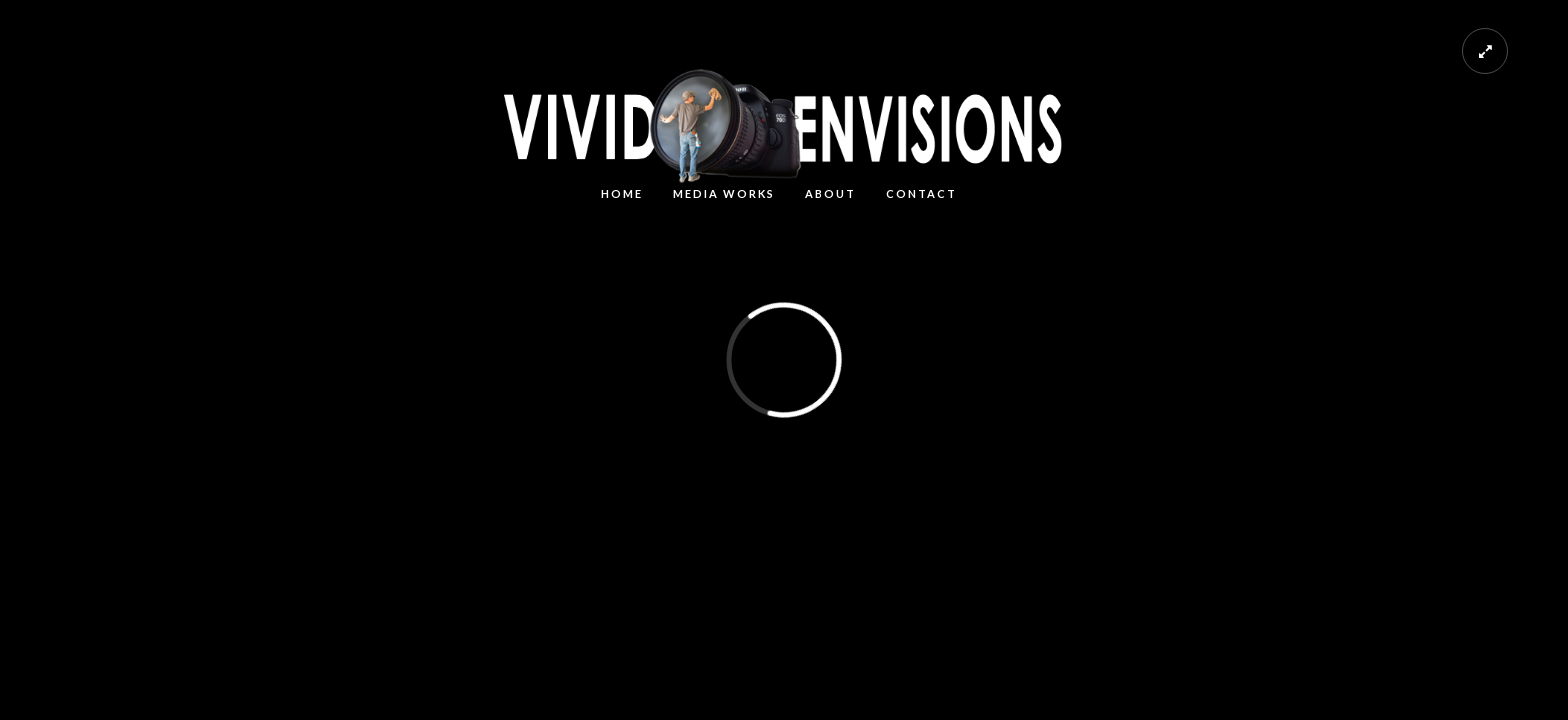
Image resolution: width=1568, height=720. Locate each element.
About (830, 193)
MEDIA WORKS (724, 193)
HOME (622, 193)
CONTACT (921, 193)
